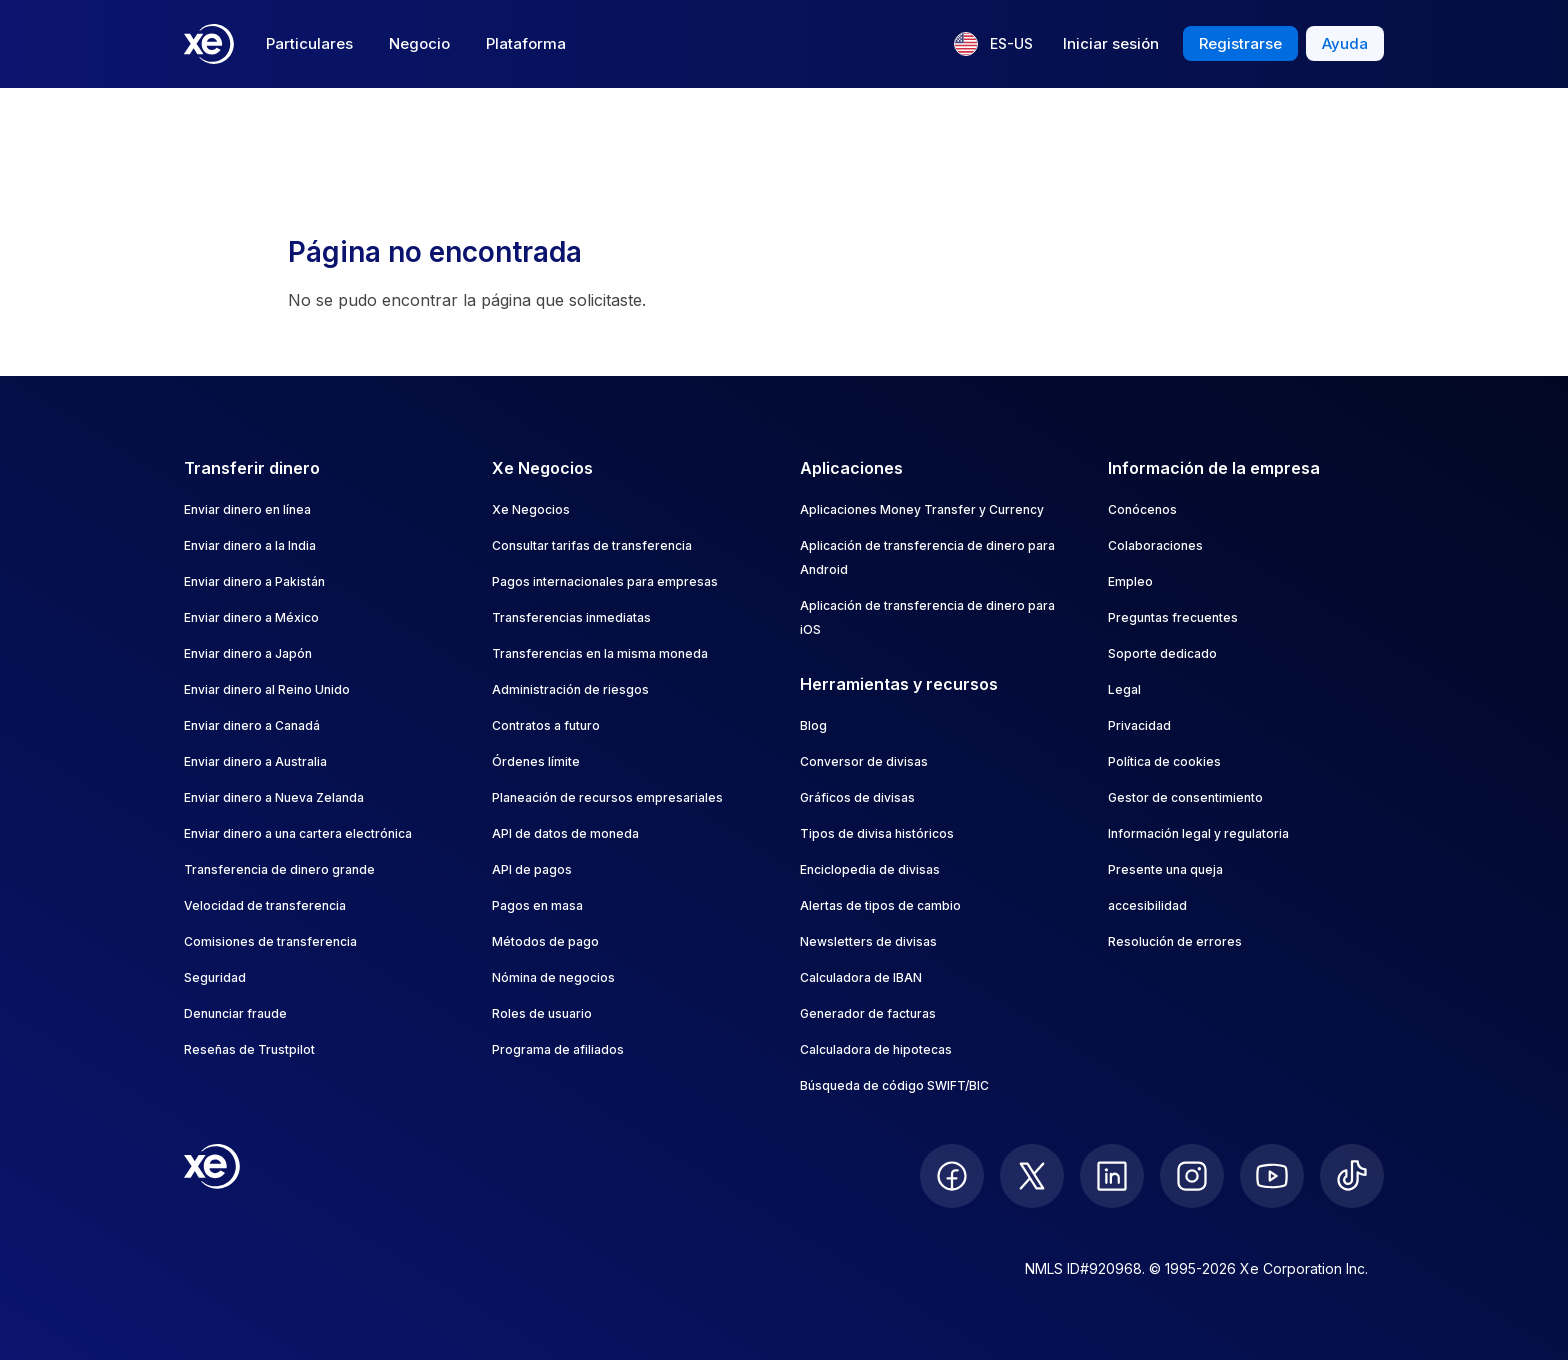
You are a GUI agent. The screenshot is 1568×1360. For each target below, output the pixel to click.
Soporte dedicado (1162, 653)
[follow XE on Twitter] (1032, 1176)
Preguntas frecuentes (1173, 617)
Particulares (309, 43)
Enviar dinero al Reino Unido (267, 689)
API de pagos (532, 869)
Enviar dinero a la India (250, 545)
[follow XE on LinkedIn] (1112, 1176)
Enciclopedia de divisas (870, 869)
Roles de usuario (542, 1013)
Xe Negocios (531, 509)
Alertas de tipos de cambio (880, 905)
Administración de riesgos (570, 689)
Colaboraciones (1155, 545)
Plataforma (526, 43)
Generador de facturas (868, 1013)
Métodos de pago (545, 941)
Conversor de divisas (864, 761)
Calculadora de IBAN (861, 977)
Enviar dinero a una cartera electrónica (298, 833)
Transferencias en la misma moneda (600, 653)
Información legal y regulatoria (1198, 833)
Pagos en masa (537, 905)
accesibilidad (1147, 905)
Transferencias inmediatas (571, 617)
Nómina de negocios (553, 977)
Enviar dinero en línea (247, 509)
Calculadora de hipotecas (876, 1049)
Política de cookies (1164, 761)
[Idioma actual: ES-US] (993, 44)
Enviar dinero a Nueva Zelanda (274, 797)
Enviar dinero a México (251, 617)
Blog (813, 725)
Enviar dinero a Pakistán (254, 581)
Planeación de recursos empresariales (607, 797)
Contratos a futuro (546, 725)
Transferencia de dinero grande (279, 869)
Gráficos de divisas (857, 797)
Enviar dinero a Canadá (252, 725)
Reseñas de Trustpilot (249, 1049)
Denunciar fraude (235, 1013)
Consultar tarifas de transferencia (592, 545)
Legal (1124, 689)
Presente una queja (1165, 869)
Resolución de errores (1175, 941)
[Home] (209, 44)
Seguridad (215, 977)
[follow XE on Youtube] (1272, 1176)
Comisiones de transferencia (270, 941)
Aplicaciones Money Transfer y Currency (922, 509)
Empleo (1130, 581)
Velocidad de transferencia (265, 905)
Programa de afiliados (558, 1049)
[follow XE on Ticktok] (1352, 1176)
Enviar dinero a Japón (248, 653)
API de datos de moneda (565, 833)
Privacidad (1139, 725)
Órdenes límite (536, 761)
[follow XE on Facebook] (952, 1176)
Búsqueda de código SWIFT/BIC (894, 1085)
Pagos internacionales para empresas (605, 581)
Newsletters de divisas (868, 941)
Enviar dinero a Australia (255, 761)
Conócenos (1142, 509)
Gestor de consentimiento (1185, 797)
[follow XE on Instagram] (1192, 1176)
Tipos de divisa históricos (877, 833)
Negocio (419, 43)
